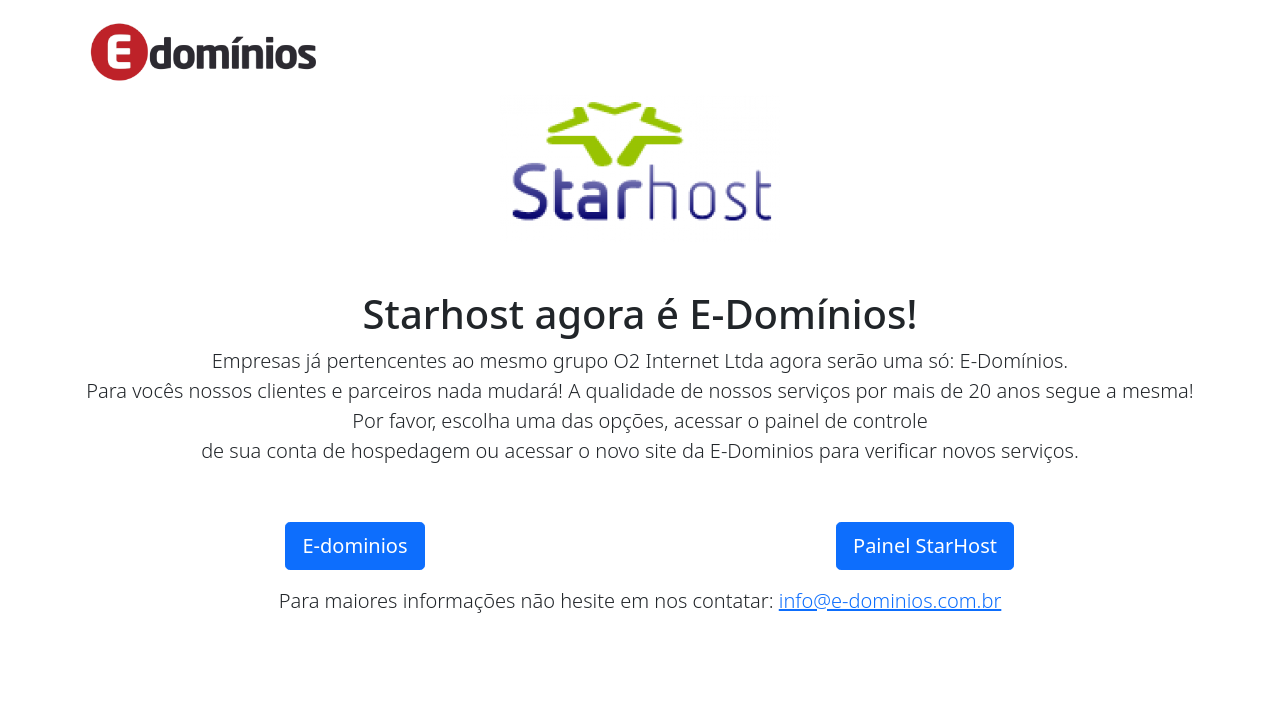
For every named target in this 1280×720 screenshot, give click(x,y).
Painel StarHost (925, 545)
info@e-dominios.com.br (890, 600)
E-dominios (354, 545)
